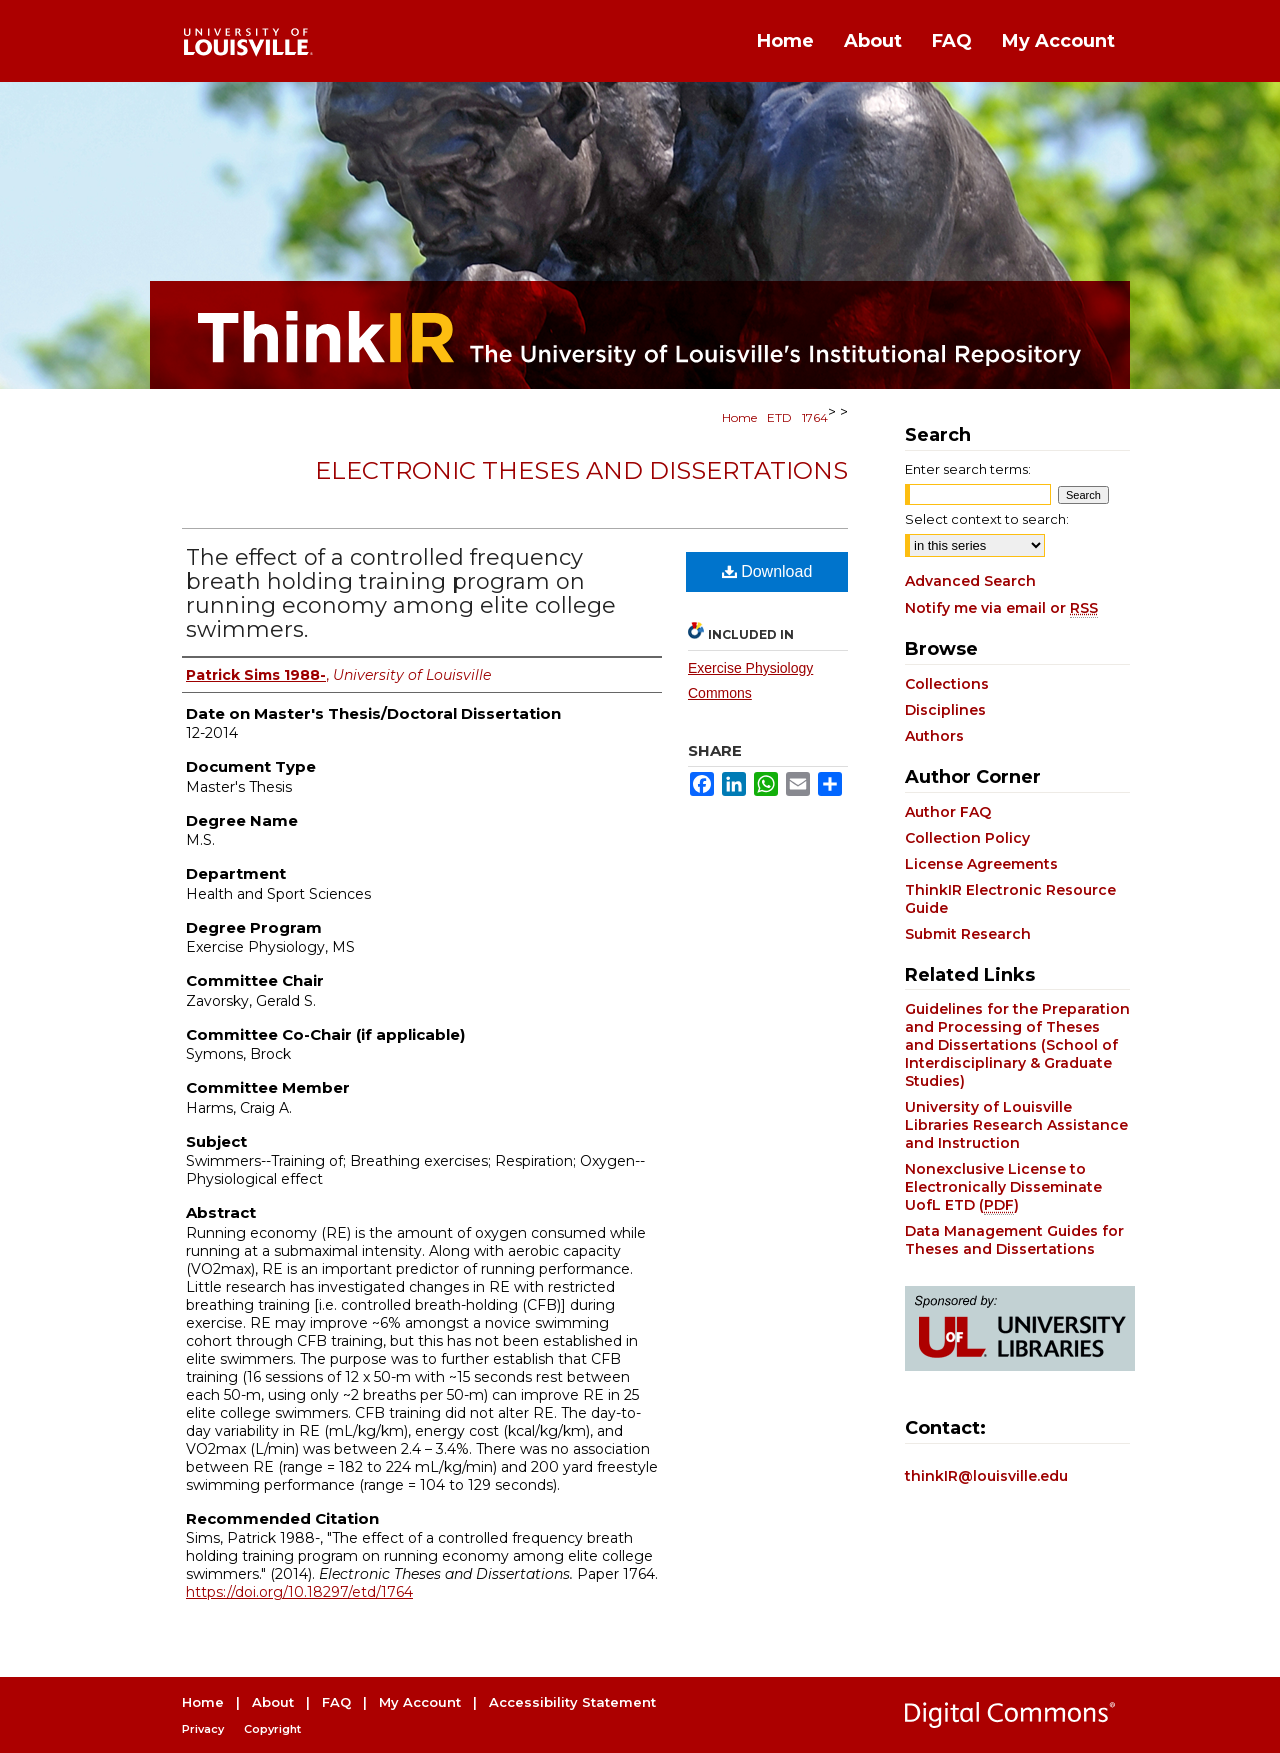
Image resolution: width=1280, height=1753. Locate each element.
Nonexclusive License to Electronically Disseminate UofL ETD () (1003, 1187)
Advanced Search (970, 581)
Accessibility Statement (572, 1702)
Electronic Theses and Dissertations (581, 470)
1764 (815, 417)
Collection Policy (967, 838)
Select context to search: (987, 519)
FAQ (336, 1702)
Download (767, 571)
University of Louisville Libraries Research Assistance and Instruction (1016, 1125)
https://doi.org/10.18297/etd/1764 (299, 1592)
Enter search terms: (968, 469)
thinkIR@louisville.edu (986, 1476)
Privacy (203, 1729)
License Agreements (981, 864)
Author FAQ (948, 812)
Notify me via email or (1001, 608)
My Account (420, 1702)
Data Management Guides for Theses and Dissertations (1014, 1240)
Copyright (272, 1729)
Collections (947, 684)
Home (739, 417)
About (273, 1702)
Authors (934, 736)
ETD (779, 417)
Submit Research (968, 934)
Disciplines (945, 710)
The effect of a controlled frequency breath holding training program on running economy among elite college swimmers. (401, 593)
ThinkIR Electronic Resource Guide (1010, 899)
